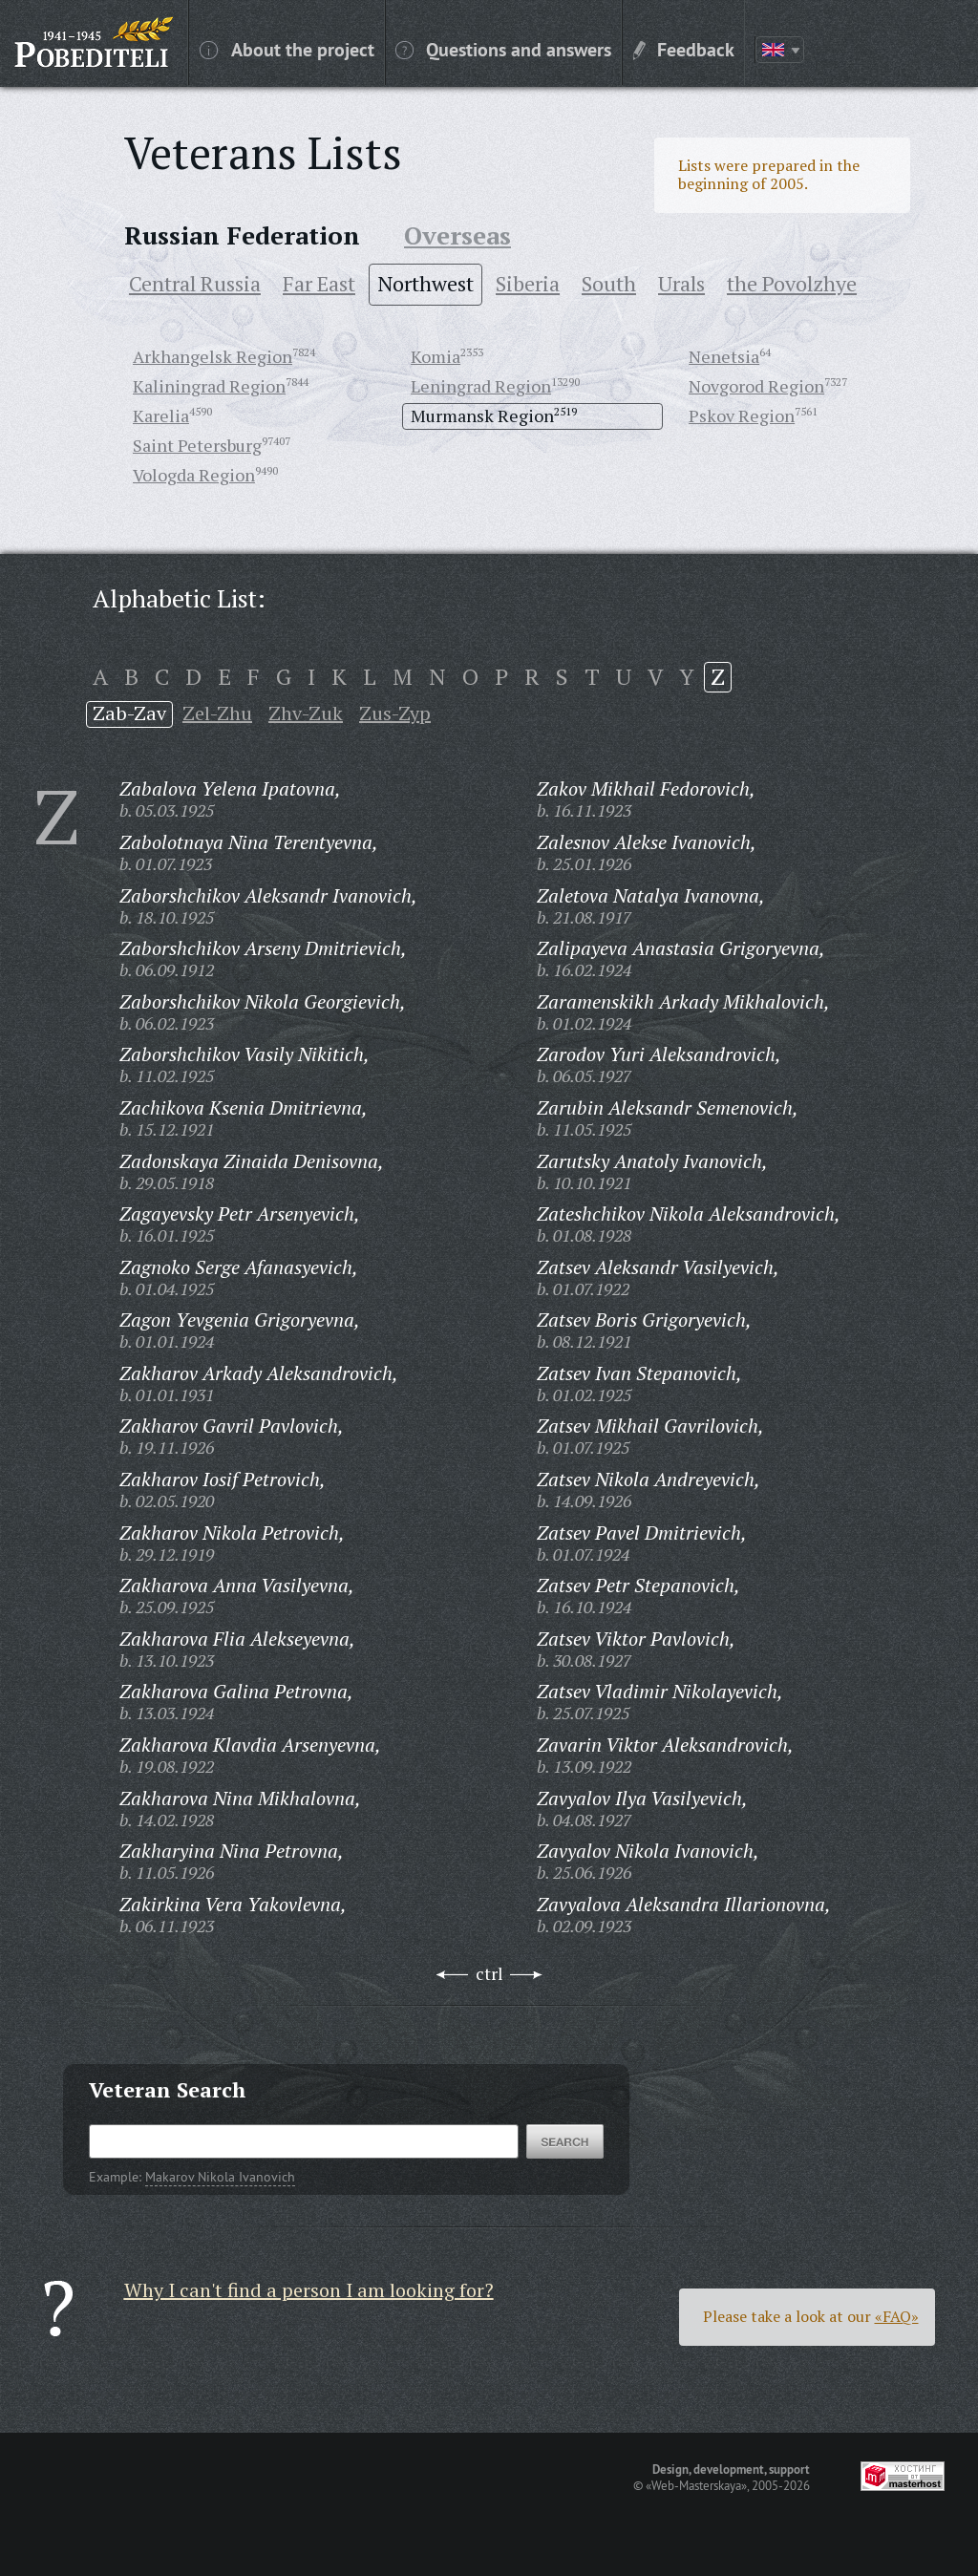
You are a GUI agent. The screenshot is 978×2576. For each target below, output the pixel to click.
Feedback (683, 48)
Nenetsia (724, 356)
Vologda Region (194, 474)
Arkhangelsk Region (212, 356)
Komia (435, 356)
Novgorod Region (756, 385)
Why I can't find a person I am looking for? (309, 2290)
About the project (287, 48)
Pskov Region (742, 415)
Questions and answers (503, 48)
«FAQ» (897, 2316)
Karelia (161, 415)
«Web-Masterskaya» (696, 2485)
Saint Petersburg (197, 445)
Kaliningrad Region (209, 385)
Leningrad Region (481, 385)
